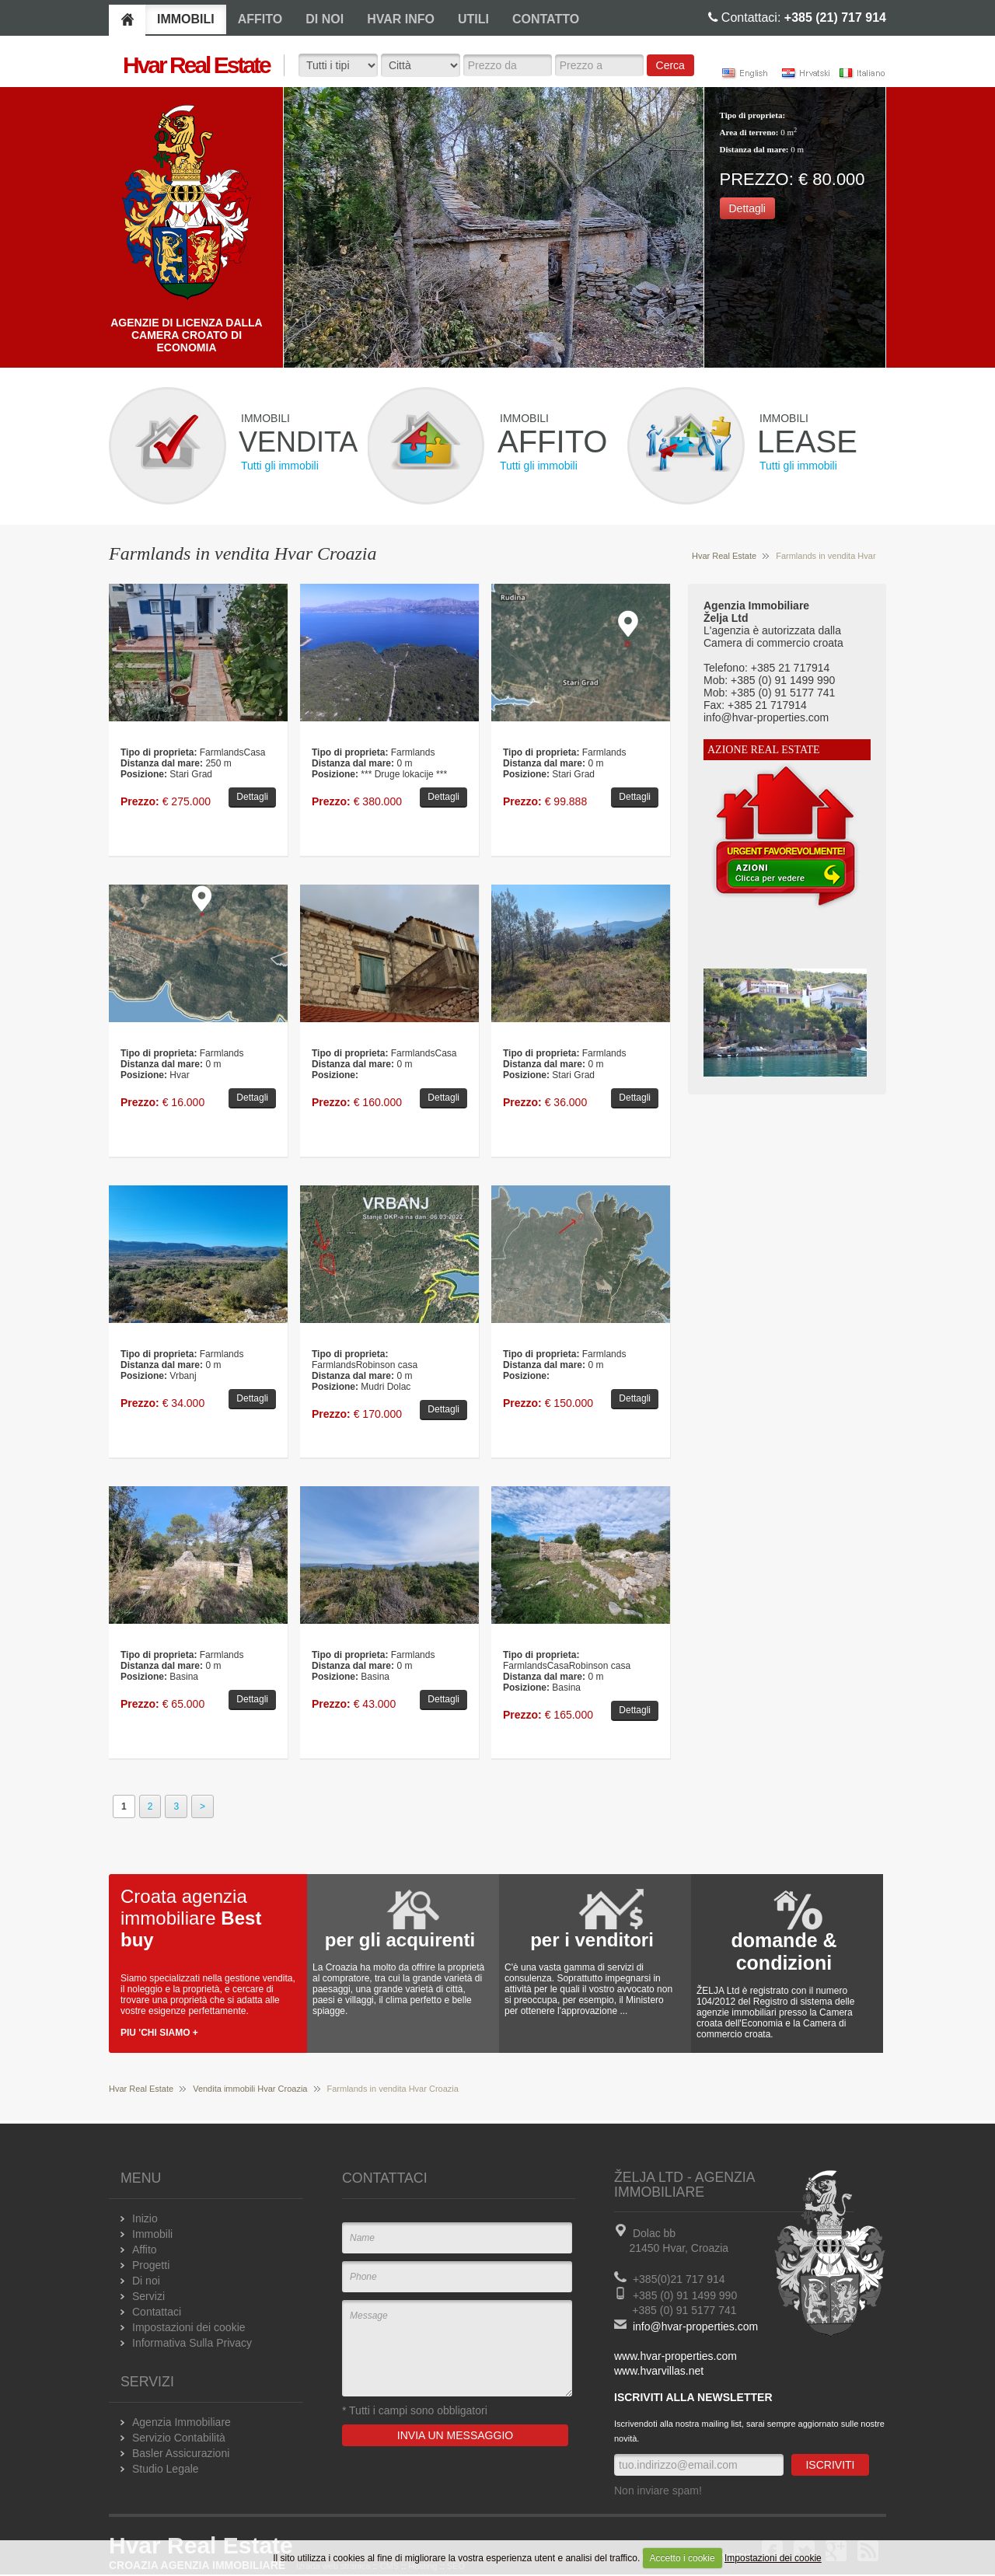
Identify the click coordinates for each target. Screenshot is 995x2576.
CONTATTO (545, 19)
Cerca (670, 65)
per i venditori (592, 1939)
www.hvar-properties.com (675, 2356)
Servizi (148, 2296)
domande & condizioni (783, 1951)
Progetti (150, 2265)
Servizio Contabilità (178, 2437)
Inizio (145, 2218)
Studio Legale (165, 2469)
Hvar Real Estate (724, 555)
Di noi (146, 2280)
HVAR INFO (401, 19)
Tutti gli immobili (280, 465)
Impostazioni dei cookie (773, 2558)
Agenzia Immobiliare (181, 2422)
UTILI (473, 19)
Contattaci (156, 2311)
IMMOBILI (186, 19)
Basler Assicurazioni (180, 2453)
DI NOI (324, 19)
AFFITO (260, 19)
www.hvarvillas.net (658, 2371)
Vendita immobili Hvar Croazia (250, 2088)
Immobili (152, 2234)
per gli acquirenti (400, 1939)
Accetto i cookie (682, 2558)
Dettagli (747, 208)
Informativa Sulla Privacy (192, 2343)
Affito (144, 2249)
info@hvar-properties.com (695, 2326)
